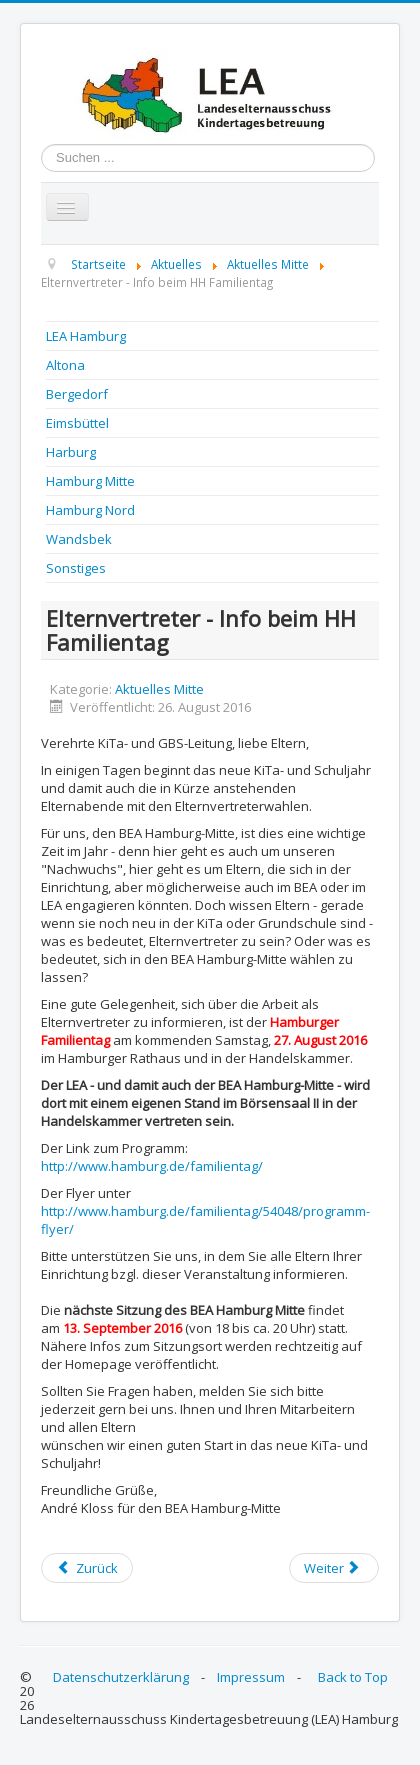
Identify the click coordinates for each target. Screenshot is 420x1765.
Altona (65, 365)
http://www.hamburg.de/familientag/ (152, 1166)
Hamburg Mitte (90, 481)
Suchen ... (41, 144)
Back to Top (353, 1677)
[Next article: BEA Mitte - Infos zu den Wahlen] (334, 1568)
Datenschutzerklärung (121, 1677)
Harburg (71, 452)
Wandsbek (79, 539)
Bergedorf (77, 394)
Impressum (251, 1677)
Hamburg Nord (90, 510)
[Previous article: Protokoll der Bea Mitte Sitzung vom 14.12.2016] (87, 1568)
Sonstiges (76, 568)
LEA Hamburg (86, 336)
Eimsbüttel (77, 423)
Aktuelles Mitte (159, 689)
